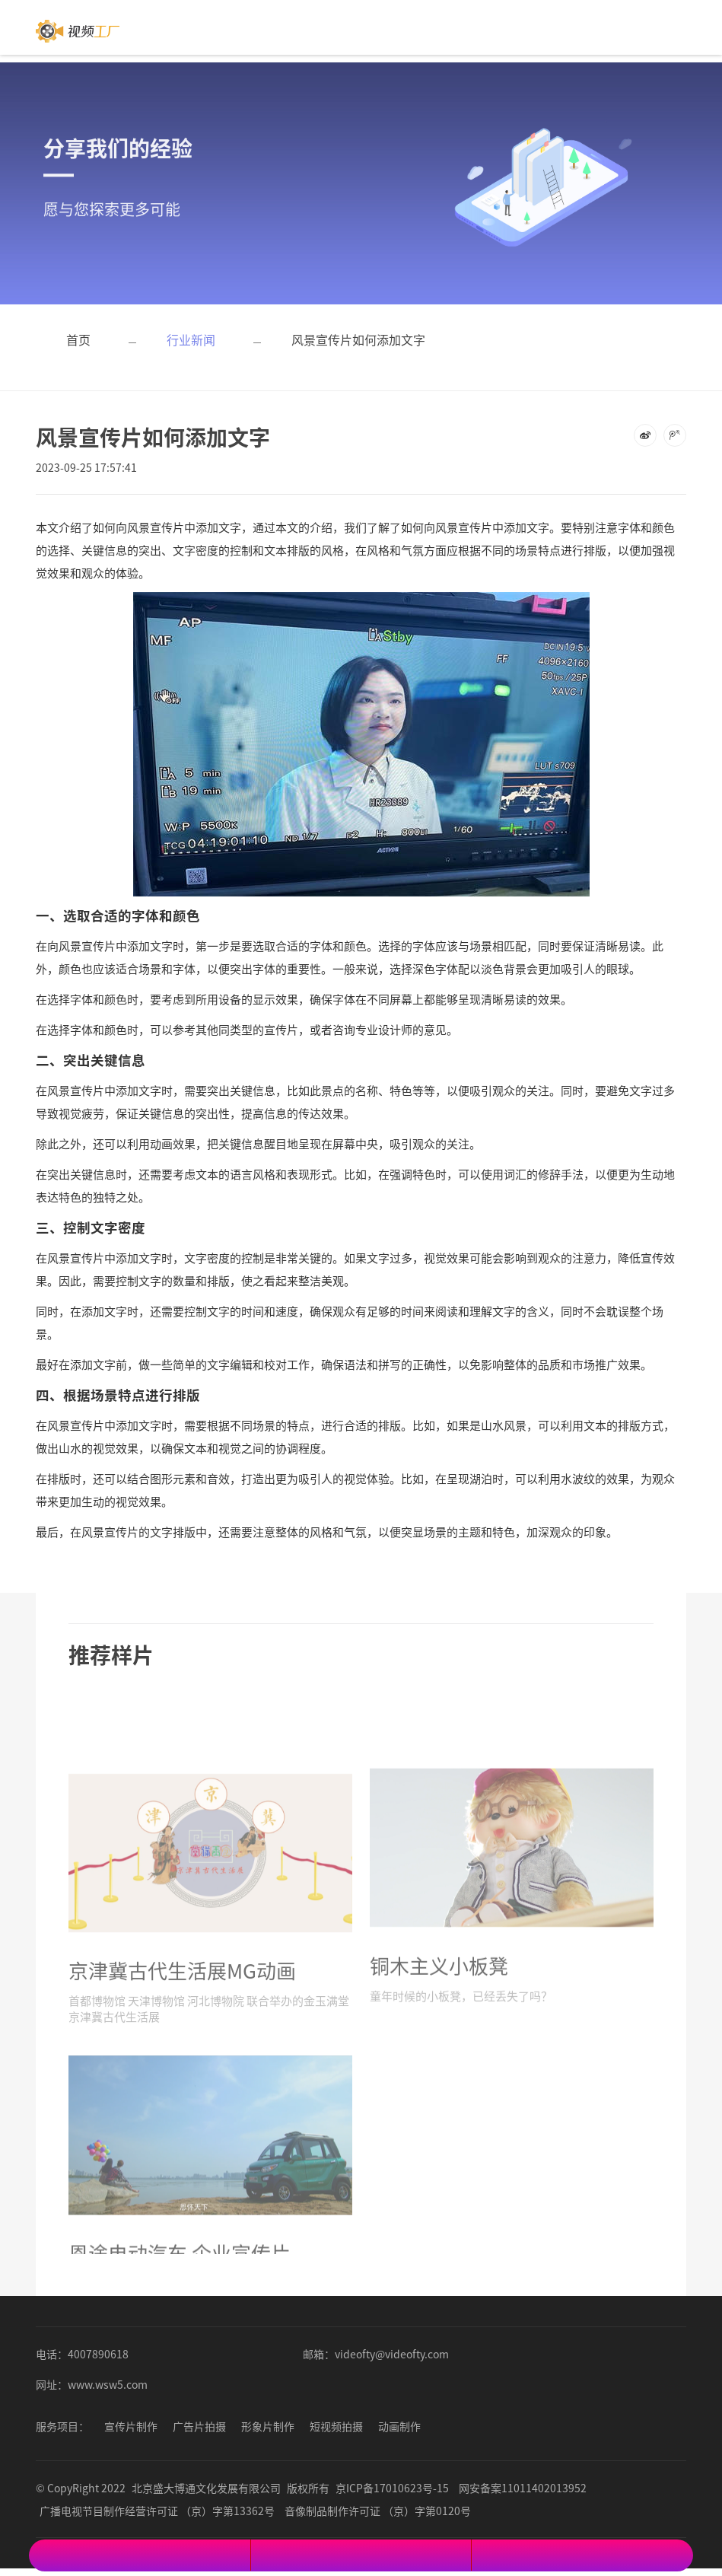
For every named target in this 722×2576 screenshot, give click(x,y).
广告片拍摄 (199, 2426)
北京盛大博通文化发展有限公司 (206, 2487)
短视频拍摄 (336, 2426)
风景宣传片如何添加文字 (358, 339)
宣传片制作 (130, 2426)
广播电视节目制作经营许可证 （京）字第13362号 (157, 2510)
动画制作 (399, 2426)
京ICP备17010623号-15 (392, 2487)
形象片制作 (267, 2426)
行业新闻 (191, 339)
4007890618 (98, 2353)
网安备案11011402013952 (523, 2487)
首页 (78, 339)
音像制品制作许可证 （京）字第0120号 (378, 2510)
